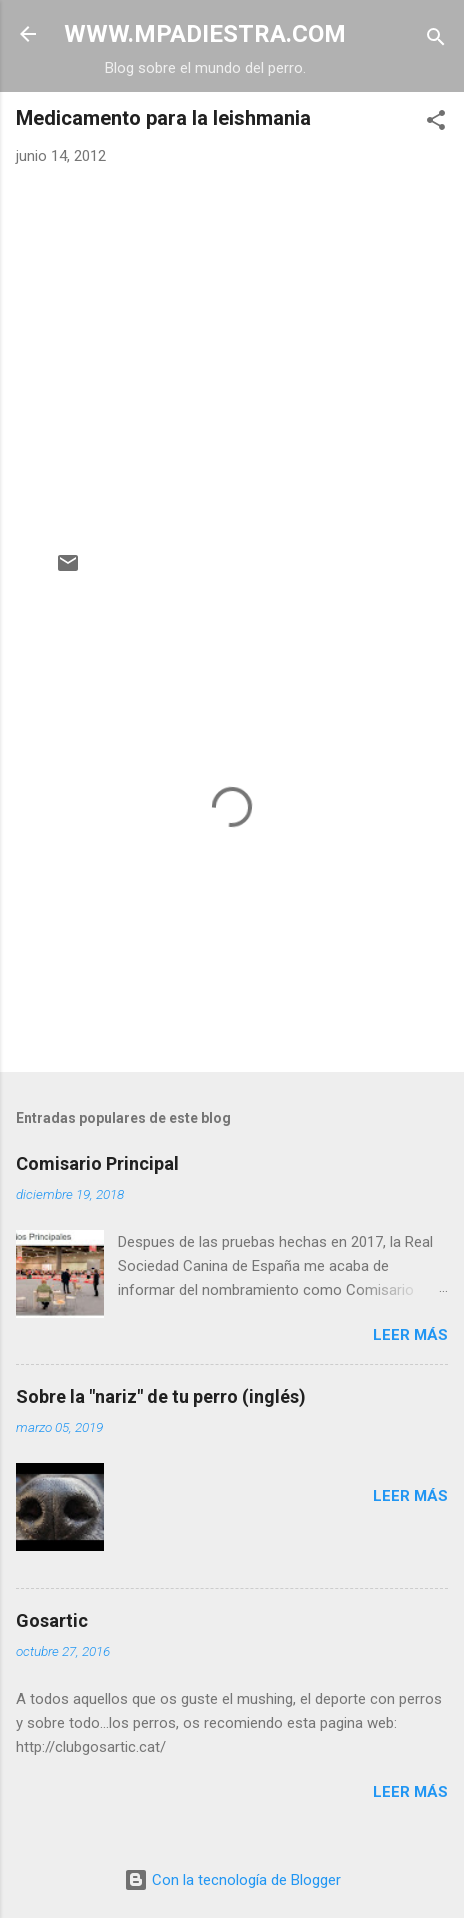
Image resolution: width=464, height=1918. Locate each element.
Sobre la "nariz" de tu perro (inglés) (161, 1396)
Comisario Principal (97, 1163)
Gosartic (52, 1620)
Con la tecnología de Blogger (232, 1880)
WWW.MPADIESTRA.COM (205, 34)
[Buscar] (436, 40)
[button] (436, 123)
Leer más (410, 1335)
